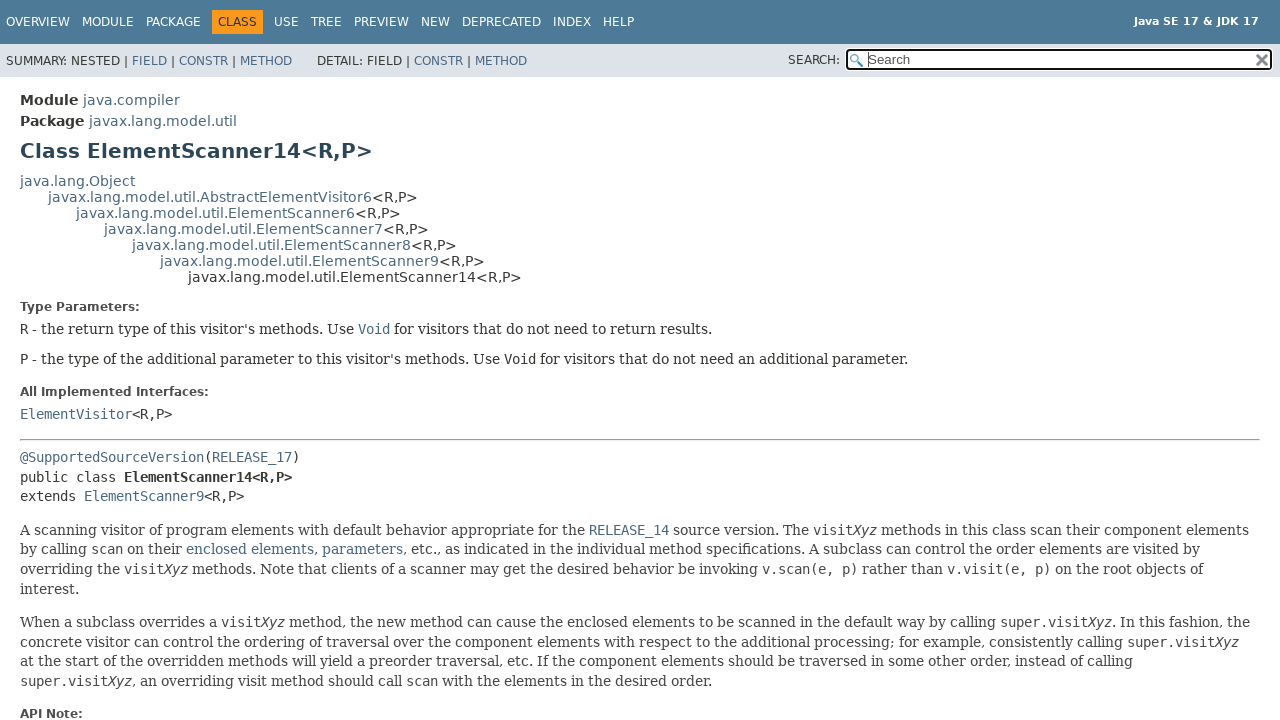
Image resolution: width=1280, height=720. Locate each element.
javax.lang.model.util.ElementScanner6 (215, 213)
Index (572, 22)
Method (266, 61)
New (435, 22)
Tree (326, 22)
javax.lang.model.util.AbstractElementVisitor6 (210, 197)
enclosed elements (250, 549)
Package (173, 22)
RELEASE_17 (252, 457)
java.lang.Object (77, 181)
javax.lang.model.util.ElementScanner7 (243, 229)
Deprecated (501, 22)
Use (286, 22)
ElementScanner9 (144, 496)
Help (618, 22)
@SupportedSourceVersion (112, 457)
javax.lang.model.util (163, 121)
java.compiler (131, 100)
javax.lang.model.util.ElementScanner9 (299, 261)
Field (149, 61)
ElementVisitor (76, 414)
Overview (38, 22)
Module (108, 22)
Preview (381, 22)
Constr (203, 61)
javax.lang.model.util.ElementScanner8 (271, 245)
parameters (362, 549)
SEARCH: (814, 60)
